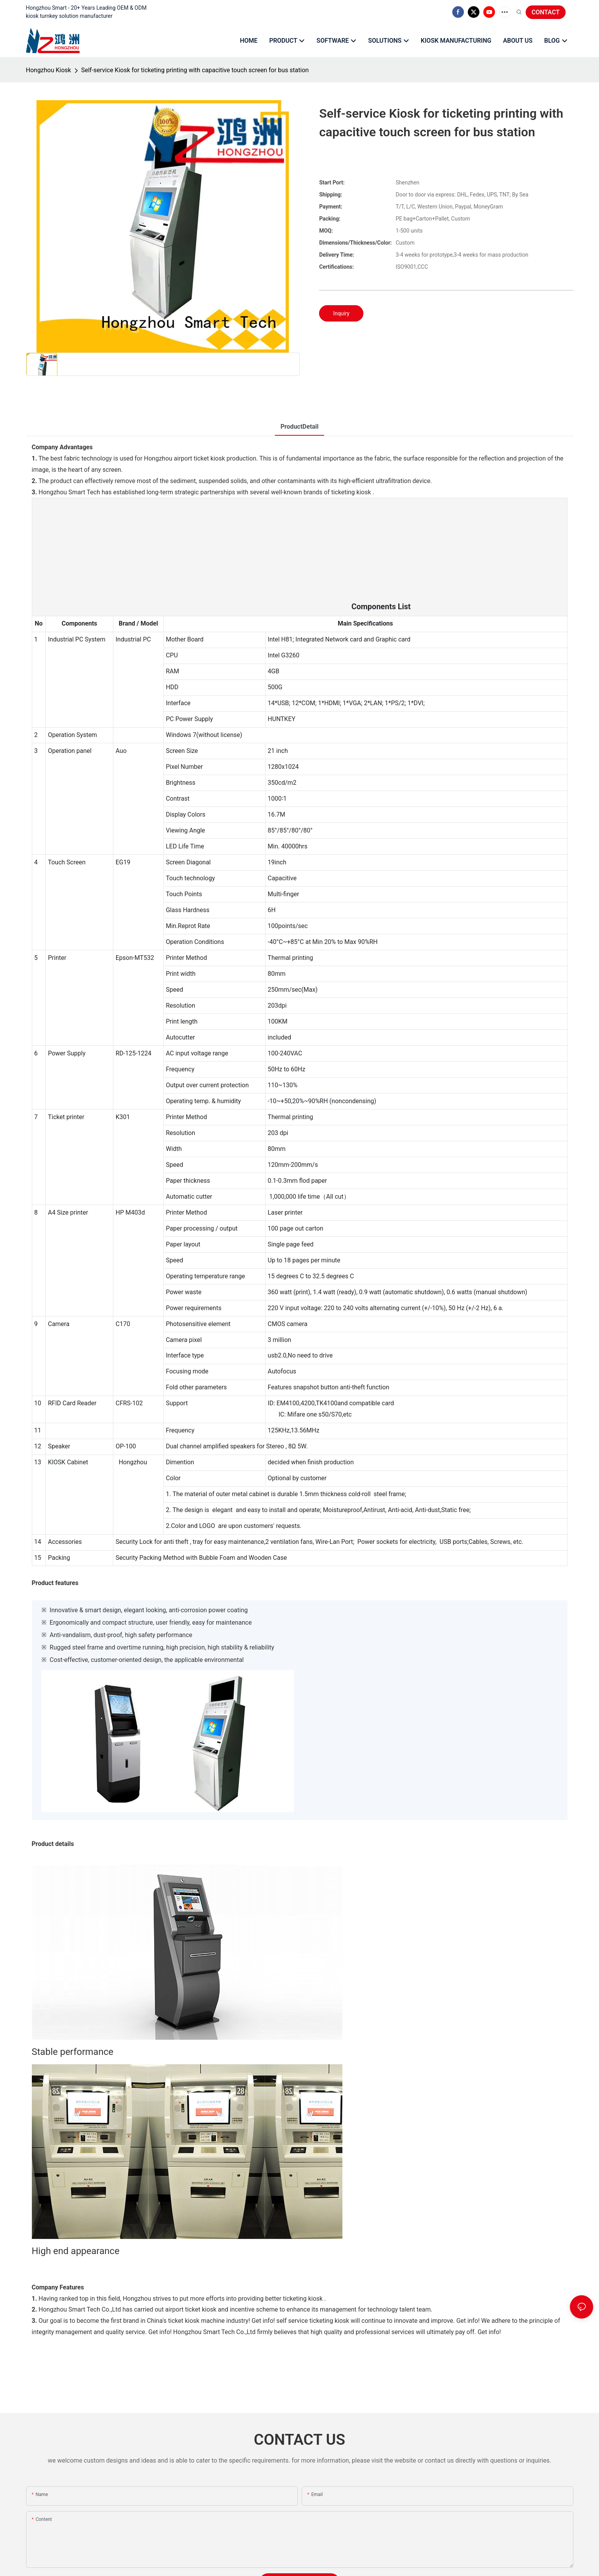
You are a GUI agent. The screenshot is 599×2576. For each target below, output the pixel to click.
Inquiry (341, 313)
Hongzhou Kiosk (48, 70)
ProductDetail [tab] (299, 426)
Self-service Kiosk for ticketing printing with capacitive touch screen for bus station (195, 70)
